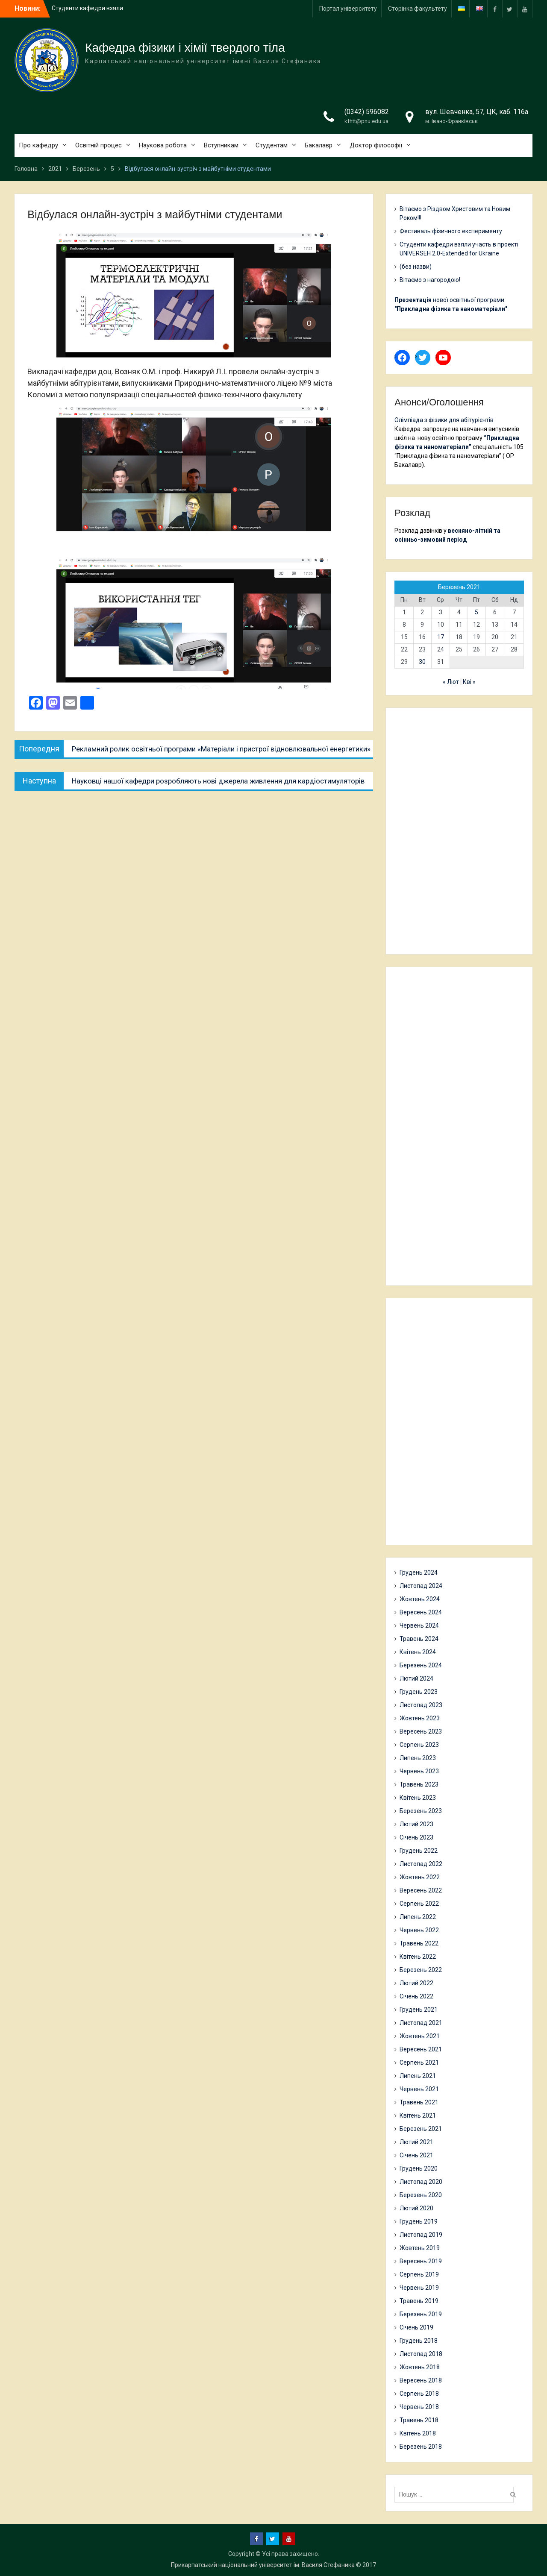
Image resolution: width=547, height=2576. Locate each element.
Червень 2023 (419, 1771)
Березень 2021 (421, 2128)
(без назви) (416, 266)
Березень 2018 (421, 2446)
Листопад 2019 (421, 2234)
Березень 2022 (421, 1969)
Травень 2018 (419, 2420)
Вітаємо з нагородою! (430, 279)
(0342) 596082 (366, 112)
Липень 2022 (418, 1916)
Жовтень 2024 (420, 1599)
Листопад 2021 (421, 2022)
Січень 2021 (416, 2155)
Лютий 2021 (416, 2142)
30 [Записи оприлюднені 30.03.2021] (422, 661)
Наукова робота (163, 145)
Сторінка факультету (417, 8)
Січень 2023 (416, 1837)
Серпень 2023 (419, 1744)
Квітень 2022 (418, 1956)
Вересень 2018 (421, 2380)
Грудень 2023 (419, 1691)
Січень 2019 (416, 2327)
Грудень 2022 (419, 1850)
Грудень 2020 (419, 2168)
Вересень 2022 (421, 1890)
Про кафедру (38, 145)
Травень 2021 (419, 2102)
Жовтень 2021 (420, 2036)
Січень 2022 (416, 1996)
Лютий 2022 (416, 1983)
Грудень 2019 (419, 2221)
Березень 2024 (421, 1665)
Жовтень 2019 (420, 2247)
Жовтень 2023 (420, 1718)
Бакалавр (318, 145)
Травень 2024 (419, 1638)
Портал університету (348, 8)
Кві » (469, 681)
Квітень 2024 (418, 1652)
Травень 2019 (419, 2300)
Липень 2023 (418, 1757)
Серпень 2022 (419, 1903)
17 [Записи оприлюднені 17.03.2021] (440, 637)
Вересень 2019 (421, 2261)
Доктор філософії (376, 145)
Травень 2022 (419, 1943)
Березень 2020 (421, 2195)
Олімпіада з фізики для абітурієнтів (444, 420)
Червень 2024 (419, 1625)
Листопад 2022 (421, 1863)
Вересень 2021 (421, 2049)
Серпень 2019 (419, 2274)
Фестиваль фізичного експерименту (451, 231)
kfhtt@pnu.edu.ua (366, 121)
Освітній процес (98, 145)
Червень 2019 (419, 2287)
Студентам (272, 145)
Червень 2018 (419, 2406)
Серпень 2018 (419, 2393)
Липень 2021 (418, 2075)
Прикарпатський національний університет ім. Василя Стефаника (263, 2564)
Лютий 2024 (416, 1678)
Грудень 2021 (419, 2009)
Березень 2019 (421, 2314)
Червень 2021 (419, 2089)
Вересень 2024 (421, 1612)
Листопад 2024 (421, 1585)
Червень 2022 (419, 1930)
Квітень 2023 (418, 1797)
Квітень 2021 (418, 2115)
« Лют (451, 681)
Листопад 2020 (421, 2181)
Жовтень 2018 (420, 2367)
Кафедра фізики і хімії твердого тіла (185, 47)
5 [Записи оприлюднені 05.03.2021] (476, 612)
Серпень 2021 (419, 2062)
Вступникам (221, 145)
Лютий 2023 (416, 1824)
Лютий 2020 (416, 2208)
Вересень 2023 (421, 1731)
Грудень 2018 (419, 2340)
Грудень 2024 (419, 1572)
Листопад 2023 (421, 1705)
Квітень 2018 (418, 2433)
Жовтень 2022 (420, 1877)
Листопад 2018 (421, 2353)
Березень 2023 (421, 1810)
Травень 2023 (419, 1784)
